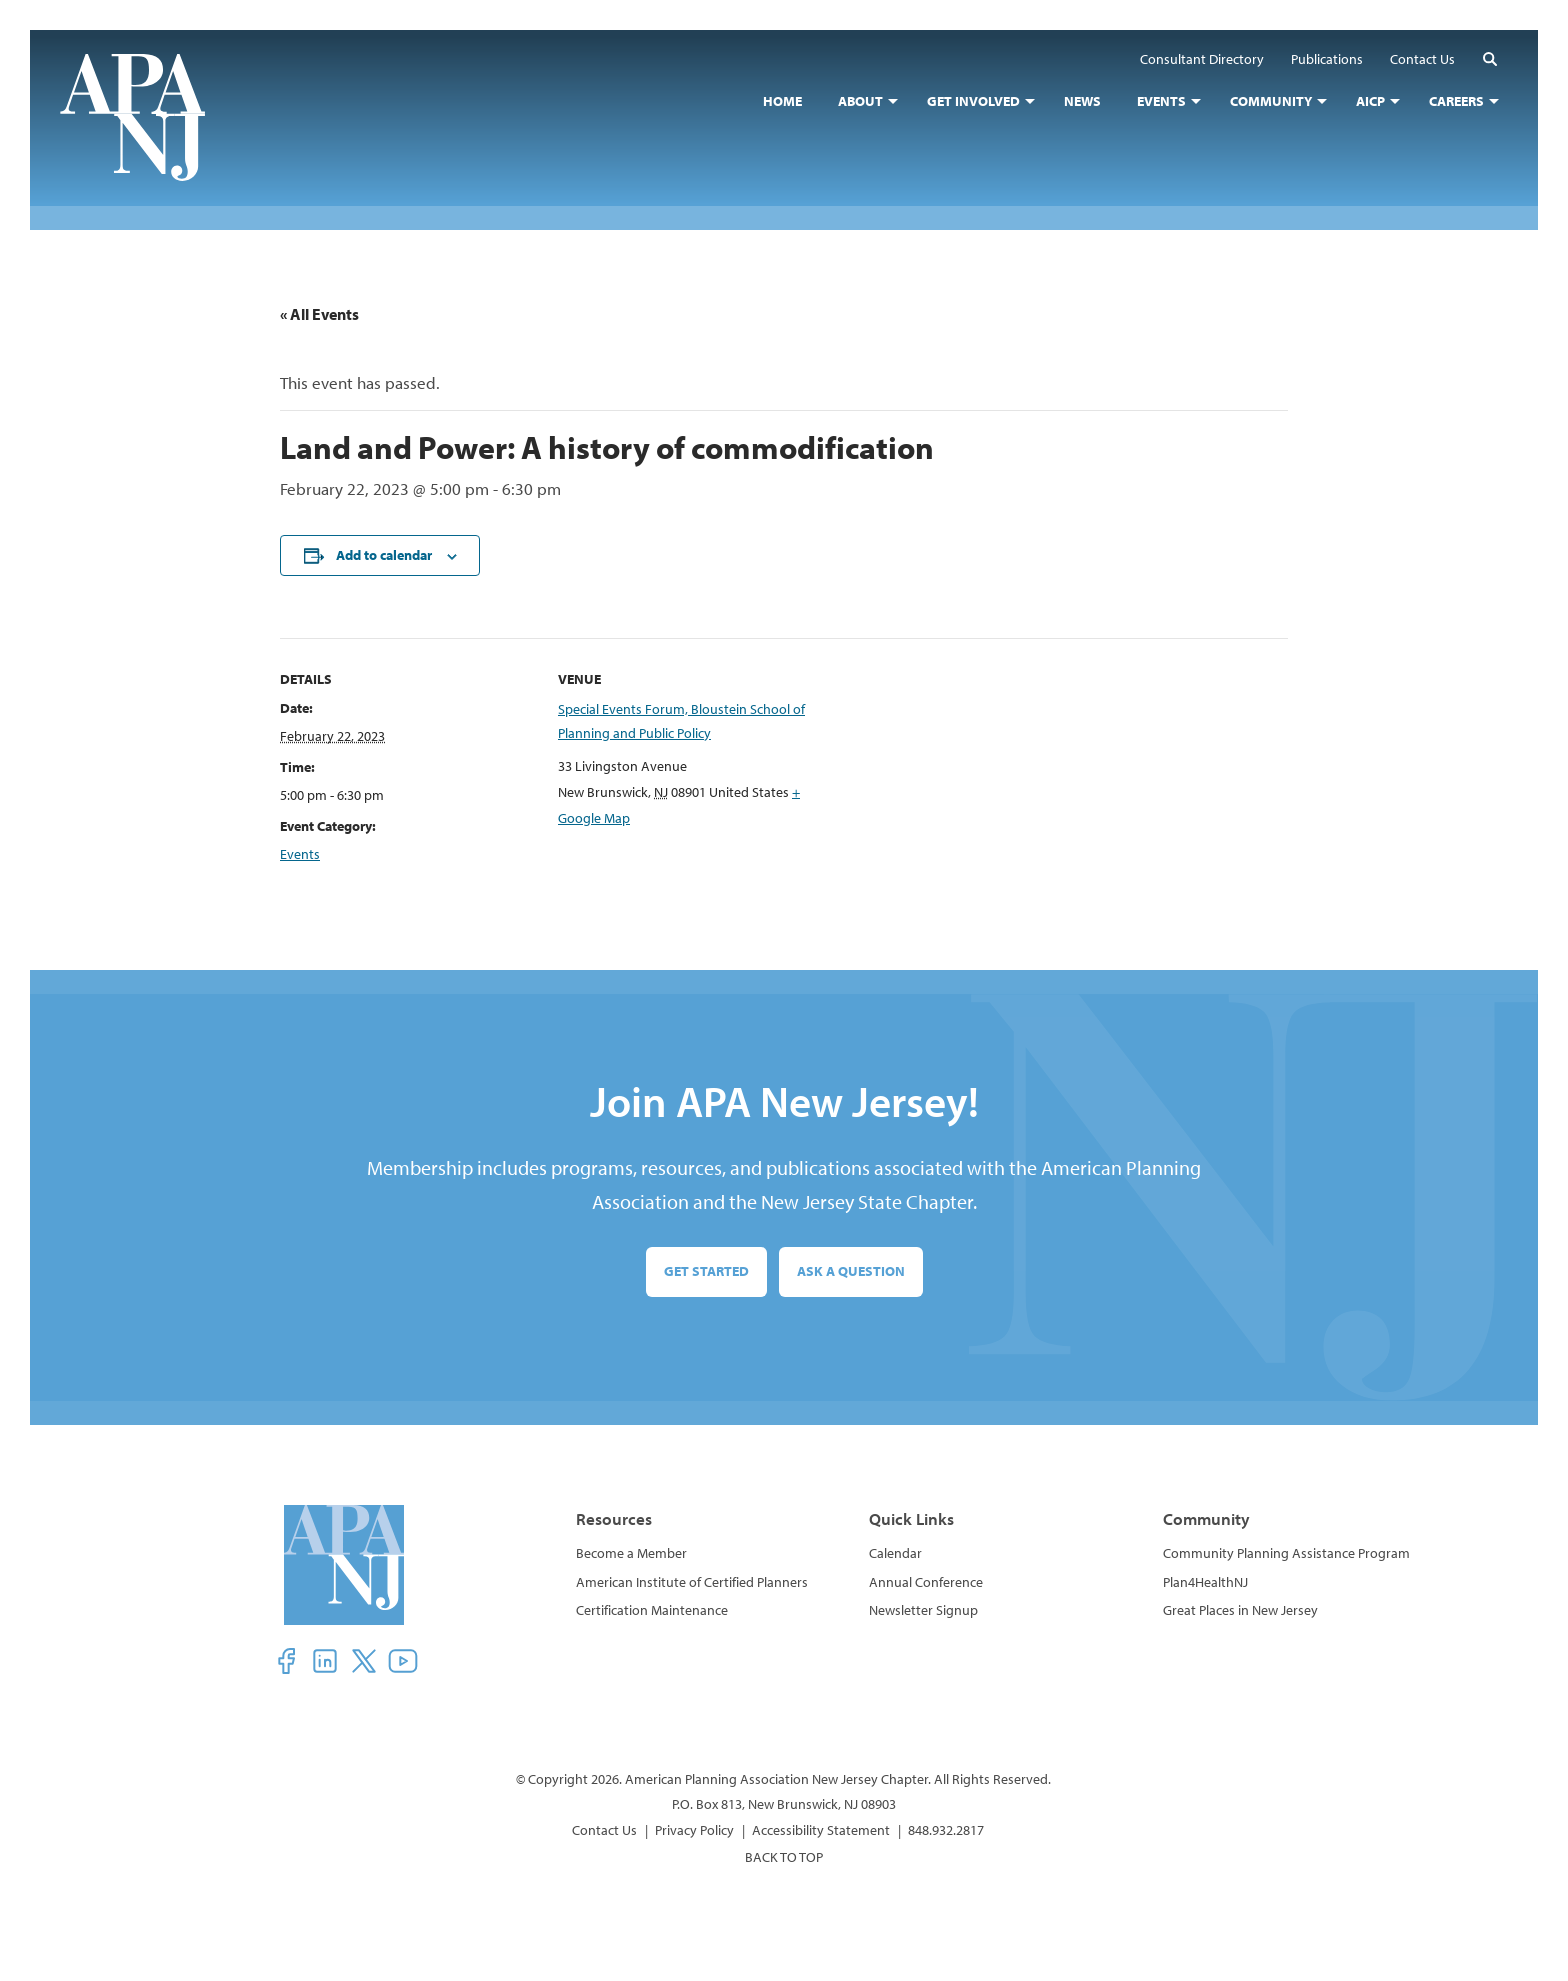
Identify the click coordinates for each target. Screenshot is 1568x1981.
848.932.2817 (946, 1830)
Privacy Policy (694, 1830)
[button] (1490, 58)
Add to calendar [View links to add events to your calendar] (384, 555)
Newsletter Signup (923, 1610)
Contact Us (604, 1830)
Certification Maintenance (652, 1610)
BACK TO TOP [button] (784, 1857)
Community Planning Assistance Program (1286, 1553)
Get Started (706, 1271)
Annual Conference (926, 1582)
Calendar (895, 1553)
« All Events (319, 314)
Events (300, 854)
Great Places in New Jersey (1240, 1610)
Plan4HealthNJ (1205, 1582)
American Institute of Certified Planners (692, 1582)
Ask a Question (851, 1271)
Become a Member (631, 1553)
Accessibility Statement (821, 1830)
